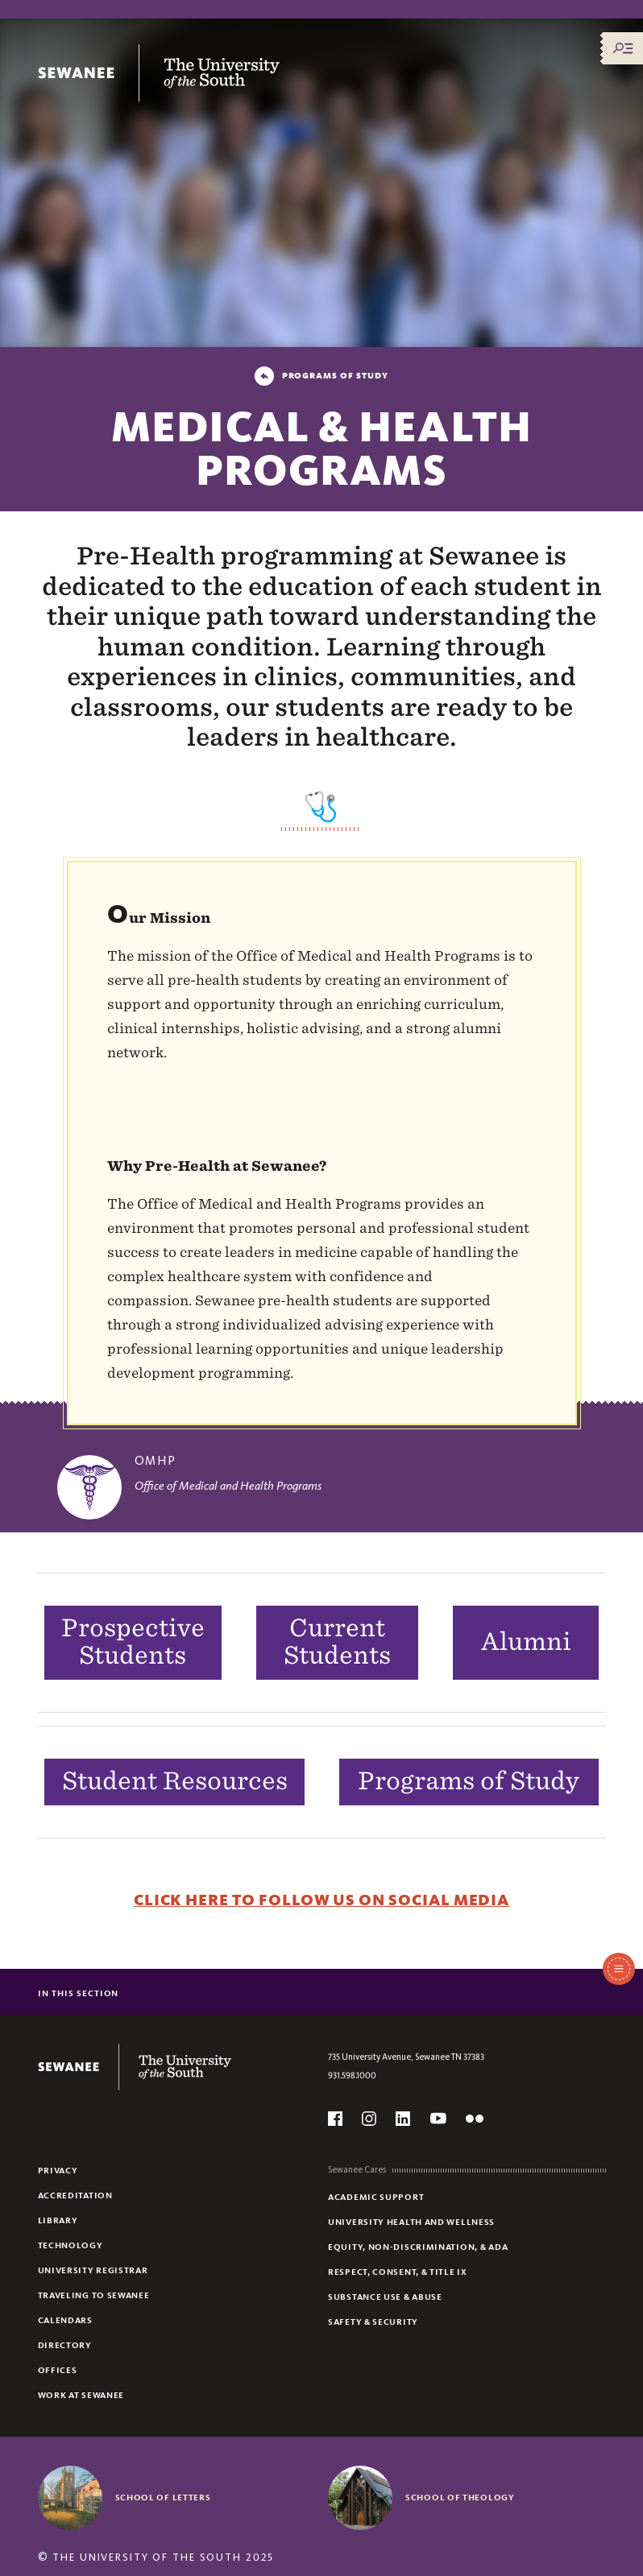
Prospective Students (133, 1641)
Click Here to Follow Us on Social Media (322, 1900)
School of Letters (163, 2497)
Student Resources (175, 1780)
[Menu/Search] (623, 48)
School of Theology (460, 2497)
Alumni (526, 1641)
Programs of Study (468, 1780)
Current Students (337, 1641)
